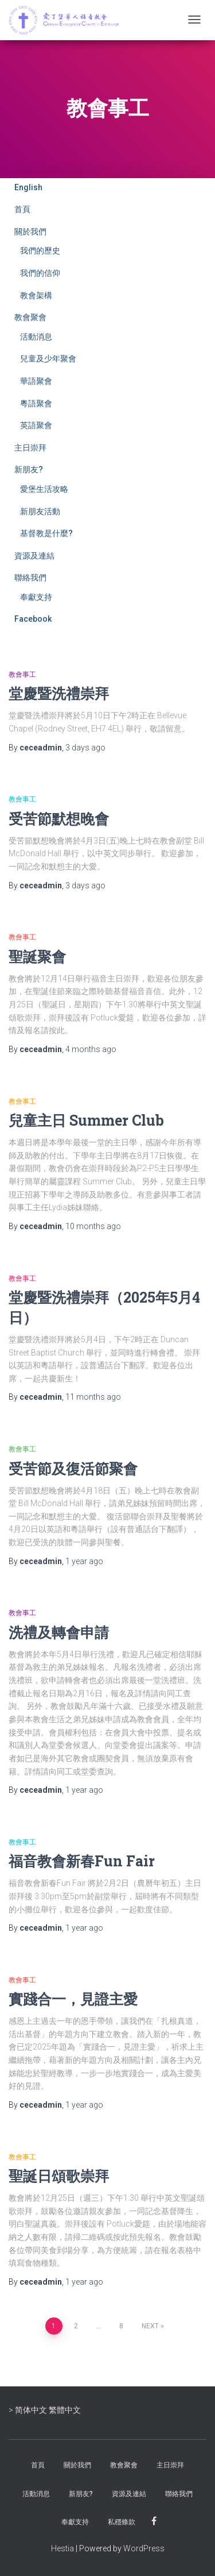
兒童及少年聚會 (48, 358)
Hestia (62, 2548)
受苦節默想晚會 (59, 818)
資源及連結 (34, 555)
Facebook (33, 618)
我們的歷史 (40, 250)
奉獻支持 (36, 597)
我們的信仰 (40, 273)
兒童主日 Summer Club (86, 1120)
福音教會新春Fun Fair (82, 1860)
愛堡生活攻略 (44, 489)
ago (85, 747)
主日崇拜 (30, 447)
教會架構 (36, 295)
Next (150, 2326)
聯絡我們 (30, 577)
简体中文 (31, 2410)
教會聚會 (30, 317)
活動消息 (36, 336)
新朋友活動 (40, 511)
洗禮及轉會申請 (59, 1632)
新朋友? (28, 469)
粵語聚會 (36, 403)
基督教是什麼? (46, 533)
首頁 (22, 209)
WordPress (144, 2548)
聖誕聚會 (37, 956)
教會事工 (22, 675)
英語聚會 (36, 425)
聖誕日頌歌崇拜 (59, 2175)
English (28, 187)
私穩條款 (121, 2522)
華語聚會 (36, 381)
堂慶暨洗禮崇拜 (59, 693)
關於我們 (30, 231)
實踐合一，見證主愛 (73, 1998)
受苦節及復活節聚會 (73, 1468)
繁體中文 (65, 2410)
